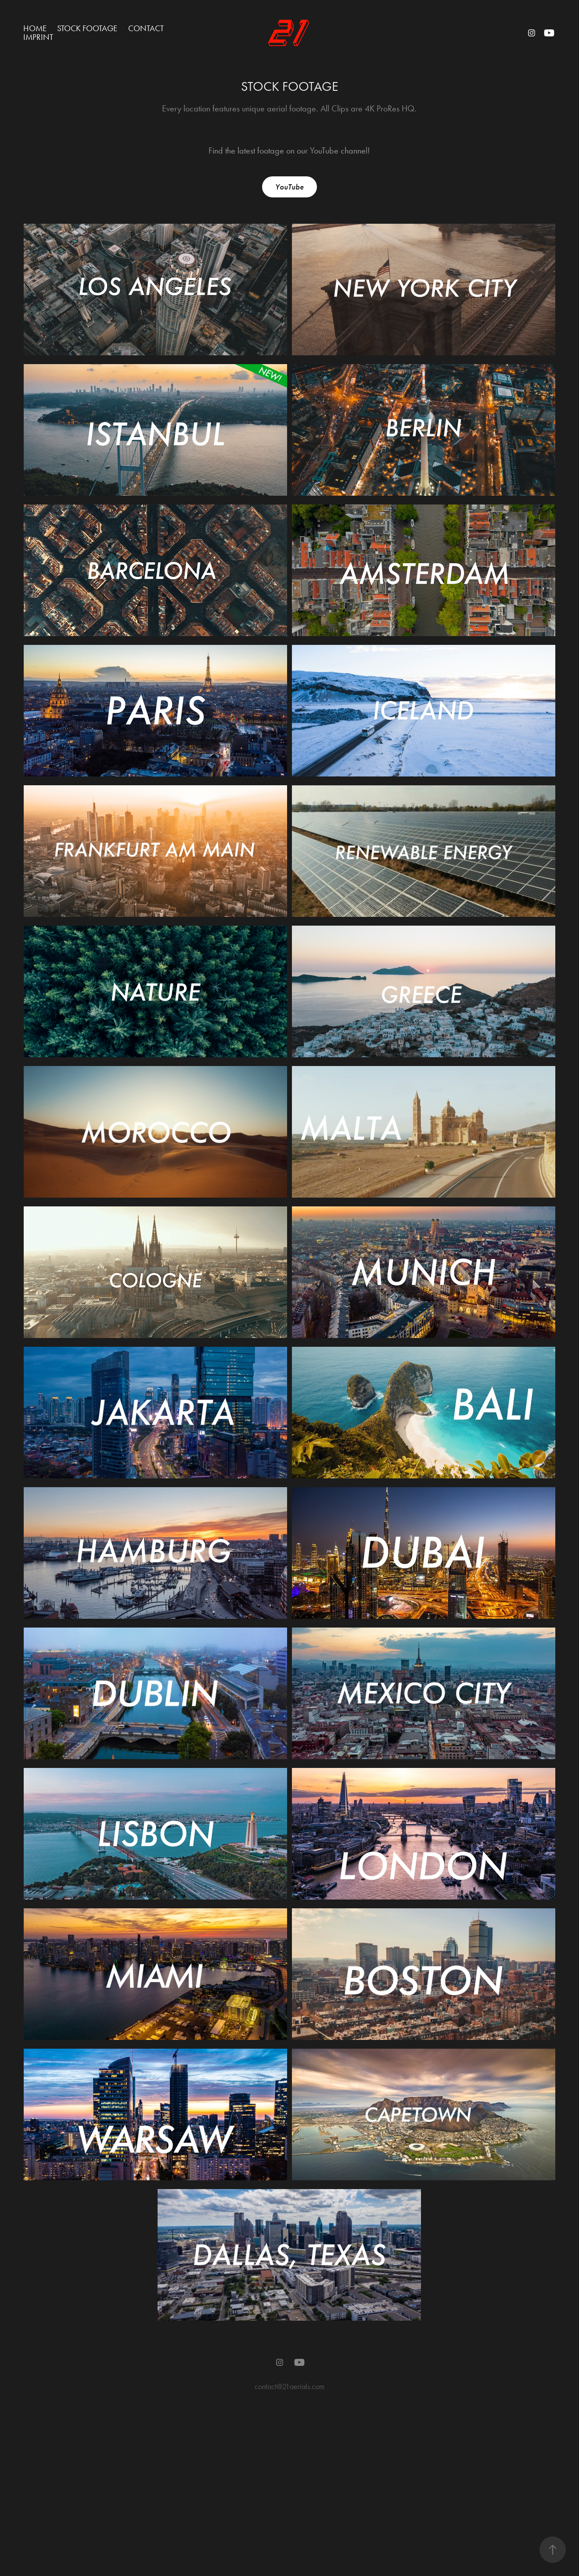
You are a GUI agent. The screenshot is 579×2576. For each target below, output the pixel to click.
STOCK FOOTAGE (87, 28)
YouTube (289, 187)
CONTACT (146, 28)
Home (35, 28)
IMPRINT (38, 37)
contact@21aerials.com (289, 2386)
